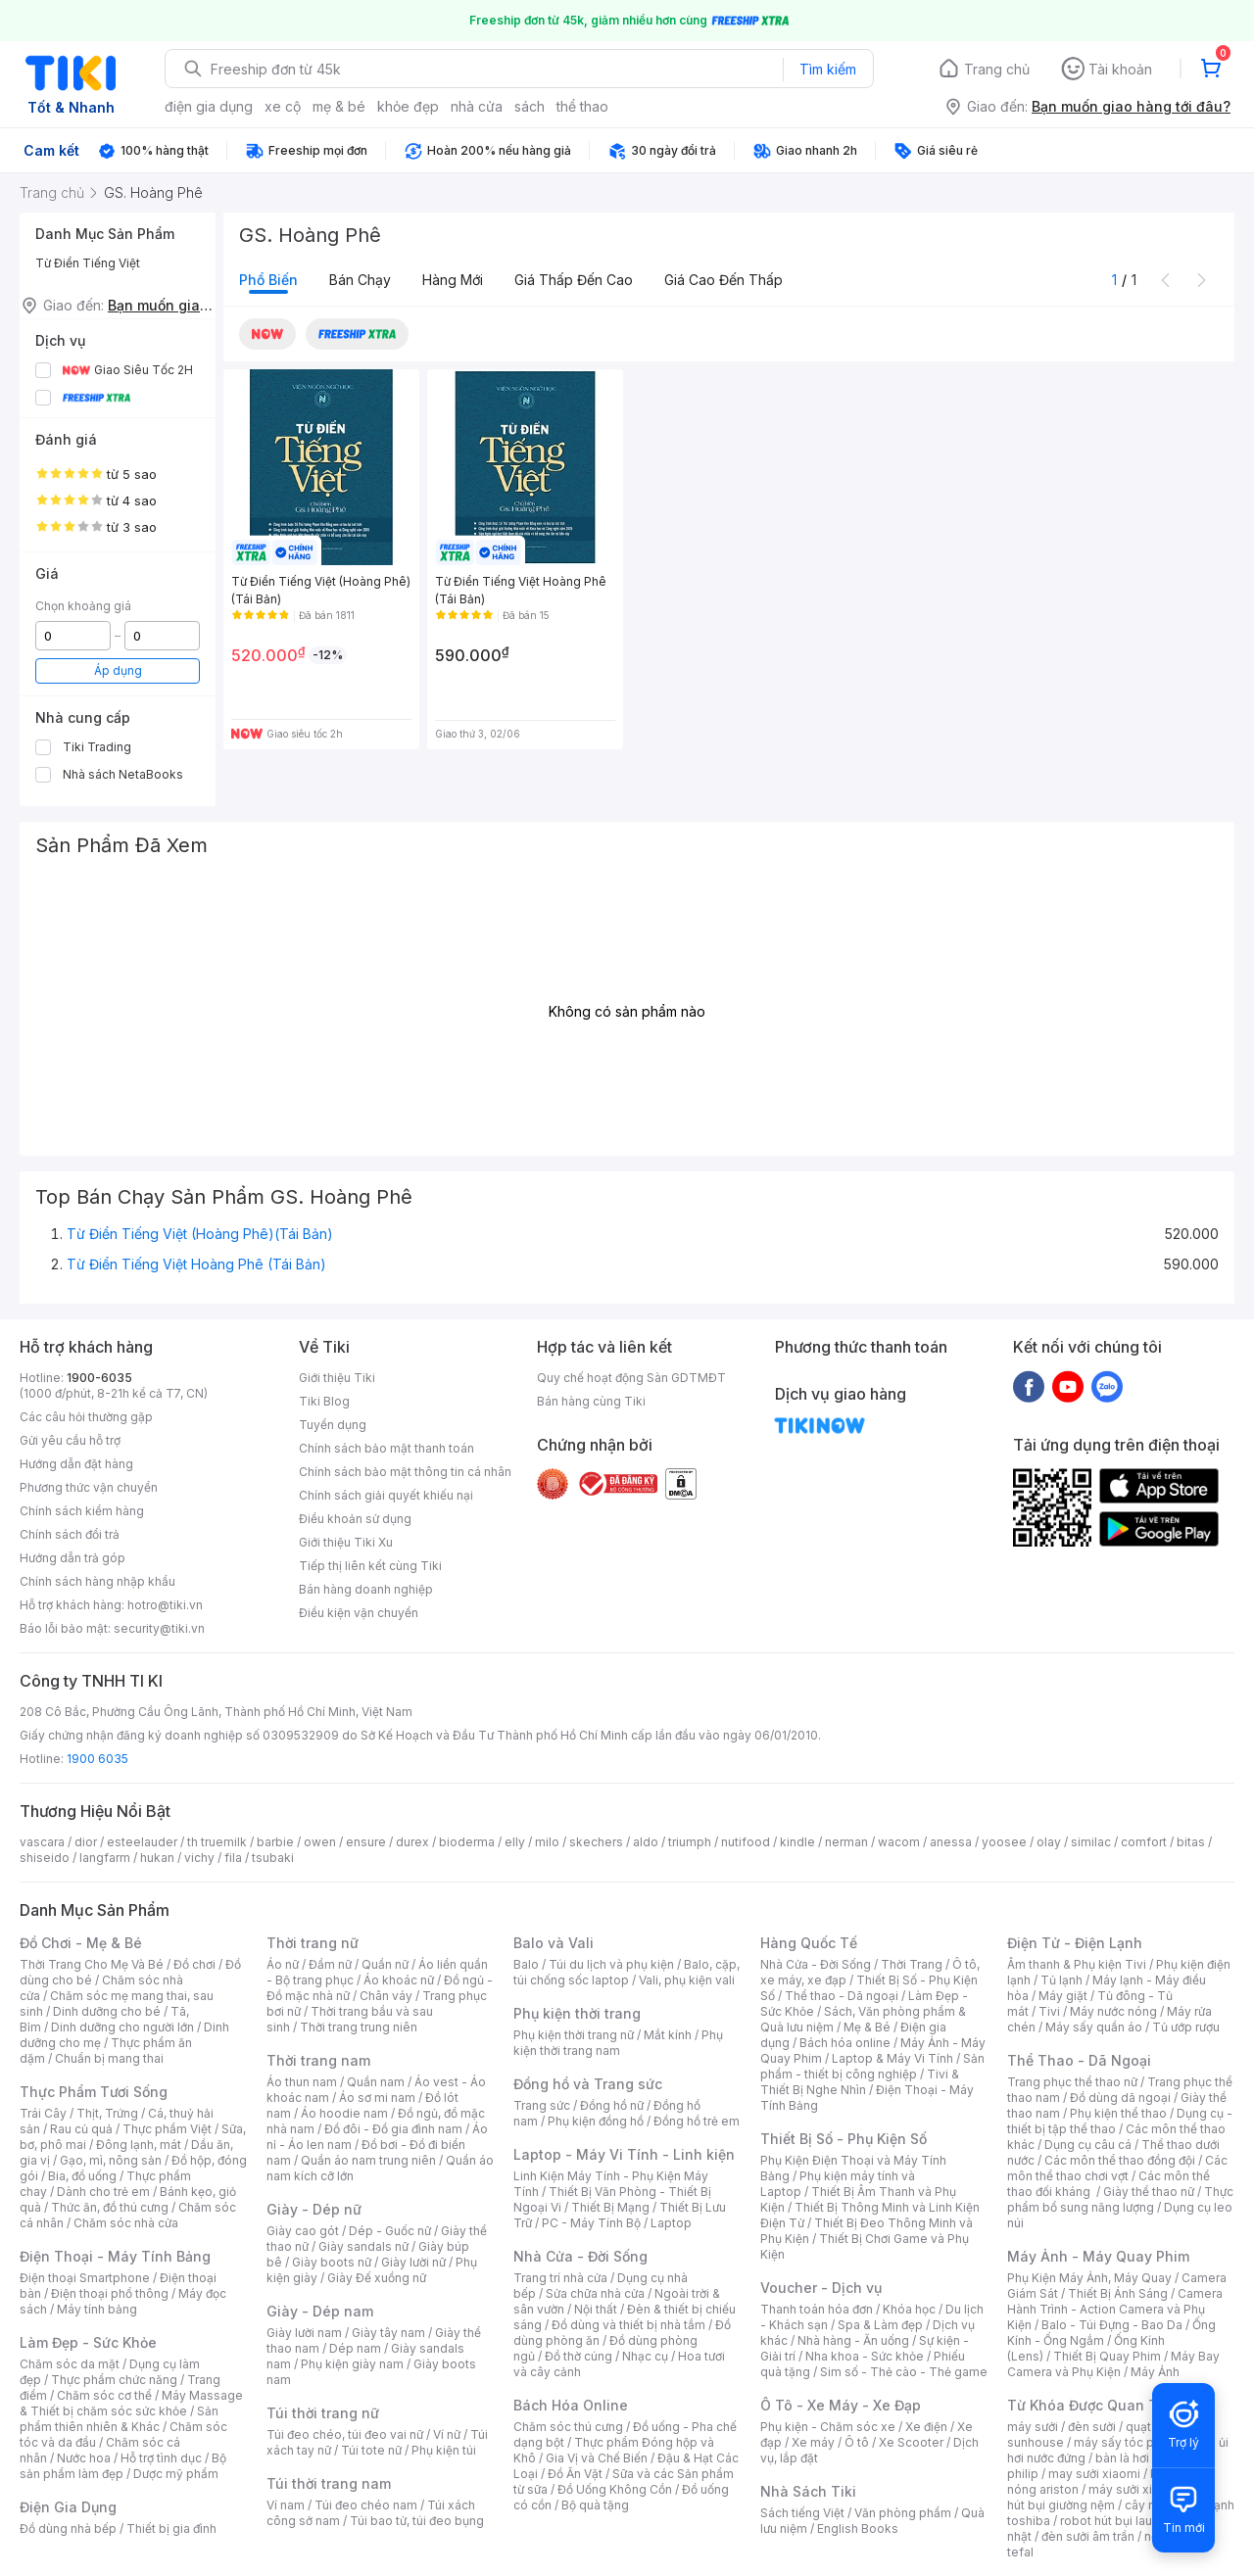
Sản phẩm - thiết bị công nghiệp (872, 2066)
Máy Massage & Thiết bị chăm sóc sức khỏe (131, 2403)
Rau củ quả (81, 2129)
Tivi (1049, 2011)
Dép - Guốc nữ (390, 2230)
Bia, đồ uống (82, 2176)
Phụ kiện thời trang (577, 2013)
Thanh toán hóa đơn (816, 2309)
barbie (275, 1842)
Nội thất (595, 2309)
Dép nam (355, 2348)
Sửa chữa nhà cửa (595, 2293)
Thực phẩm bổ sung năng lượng (1120, 2199)
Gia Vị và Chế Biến (597, 2458)
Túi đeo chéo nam (365, 2505)
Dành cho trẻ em (103, 2191)
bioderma (467, 1842)
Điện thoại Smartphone (85, 2277)
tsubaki (273, 1857)
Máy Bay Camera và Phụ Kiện (1113, 2364)
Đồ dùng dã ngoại (1120, 2097)
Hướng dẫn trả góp (72, 1557)
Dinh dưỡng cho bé (107, 2011)
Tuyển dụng (332, 1424)
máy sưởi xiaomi (1134, 2489)
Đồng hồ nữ (612, 2105)
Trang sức (541, 2105)
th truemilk (217, 1842)
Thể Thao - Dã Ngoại (1079, 2060)
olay (1049, 1842)
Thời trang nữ (312, 1942)
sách (529, 106)
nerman (846, 1842)
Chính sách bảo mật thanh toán (386, 1448)
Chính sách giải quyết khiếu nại (386, 1495)
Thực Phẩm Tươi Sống (94, 2091)
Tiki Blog (324, 1401)
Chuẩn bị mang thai (109, 2058)
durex (412, 1842)
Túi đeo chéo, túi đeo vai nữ (344, 2434)
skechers (596, 1842)
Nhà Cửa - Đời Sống (580, 2256)
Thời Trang (911, 1964)
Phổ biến (268, 279)
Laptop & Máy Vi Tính (892, 2058)
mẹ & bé (339, 106)
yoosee (1004, 1842)
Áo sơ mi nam (377, 2097)
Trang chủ (997, 69)
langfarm (104, 1857)
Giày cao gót (302, 2230)
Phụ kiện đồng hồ (596, 2121)
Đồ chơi (194, 1964)
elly (515, 1842)
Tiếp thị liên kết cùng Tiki (370, 1565)
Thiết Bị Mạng (610, 2207)
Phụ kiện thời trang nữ (573, 2034)
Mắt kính (668, 2034)
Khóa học (909, 2309)
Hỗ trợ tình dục (161, 2458)
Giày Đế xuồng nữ (376, 2277)
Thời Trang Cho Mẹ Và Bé (92, 1964)
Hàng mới (452, 279)
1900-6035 (99, 1377)
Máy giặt (1062, 1995)
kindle (797, 1842)
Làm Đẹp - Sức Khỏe (88, 2342)
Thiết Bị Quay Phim (1107, 2356)
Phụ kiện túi (443, 2450)
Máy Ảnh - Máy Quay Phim (1098, 2256)
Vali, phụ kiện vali (687, 1980)
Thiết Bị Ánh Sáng (1118, 2293)
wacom (899, 1842)
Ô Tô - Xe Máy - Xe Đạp (840, 2405)
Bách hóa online (845, 2042)
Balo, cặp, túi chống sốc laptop (626, 1972)
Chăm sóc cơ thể (104, 2395)
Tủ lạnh (1061, 1980)
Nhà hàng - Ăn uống (853, 2340)
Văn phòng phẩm (902, 2512)
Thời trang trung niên (358, 2027)
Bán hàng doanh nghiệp (366, 1589)
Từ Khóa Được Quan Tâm (1092, 2405)
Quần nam (376, 2082)
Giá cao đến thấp (723, 279)
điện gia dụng (209, 106)
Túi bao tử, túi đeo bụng (417, 2520)
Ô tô (856, 2442)
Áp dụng (118, 670)
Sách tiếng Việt (802, 2512)
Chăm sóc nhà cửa (125, 2223)
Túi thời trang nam (328, 2483)
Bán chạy (360, 279)
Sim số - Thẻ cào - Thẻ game (904, 2371)
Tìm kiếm (827, 69)
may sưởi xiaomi (1094, 2473)
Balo (526, 1964)
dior (85, 1842)
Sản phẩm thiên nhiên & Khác (119, 2419)
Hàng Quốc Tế (808, 1942)
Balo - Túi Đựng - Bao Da (1111, 2324)
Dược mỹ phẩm (175, 2473)
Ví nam (285, 2505)
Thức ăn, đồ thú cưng (110, 2207)
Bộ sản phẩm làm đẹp (123, 2466)
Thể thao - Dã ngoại (841, 1995)
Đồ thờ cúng (578, 2356)
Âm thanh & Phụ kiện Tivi (1076, 1964)
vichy (199, 1857)
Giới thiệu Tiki (337, 1377)
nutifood (745, 1842)
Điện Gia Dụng (68, 2507)
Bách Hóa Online (570, 2405)
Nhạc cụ (645, 2356)
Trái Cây (43, 2113)
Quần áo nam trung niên (368, 2160)
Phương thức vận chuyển (89, 1487)
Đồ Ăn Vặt (575, 2473)
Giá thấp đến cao (573, 279)
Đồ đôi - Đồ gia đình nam (393, 2129)
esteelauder (142, 1842)
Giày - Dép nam (319, 2311)
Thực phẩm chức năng (114, 2379)
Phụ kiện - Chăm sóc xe (827, 2426)
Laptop (671, 2223)
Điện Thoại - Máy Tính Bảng (115, 2256)
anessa (951, 1842)
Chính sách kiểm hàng (82, 1510)
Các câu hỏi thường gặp (86, 1416)
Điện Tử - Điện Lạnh (1074, 1942)
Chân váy (386, 1995)
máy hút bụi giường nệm (1111, 2497)
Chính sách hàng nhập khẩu (97, 1581)
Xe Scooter (911, 2442)
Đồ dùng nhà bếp (68, 2528)
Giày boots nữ (331, 2262)
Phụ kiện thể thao (1118, 2113)
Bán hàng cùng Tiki (591, 1401)
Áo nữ (282, 1964)
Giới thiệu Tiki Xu (346, 1542)
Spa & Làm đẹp (880, 2324)
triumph (689, 1842)
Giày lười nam (304, 2332)
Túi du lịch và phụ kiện (611, 1964)
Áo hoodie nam (344, 2113)
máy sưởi (1032, 2426)
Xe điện (926, 2426)
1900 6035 (97, 1758)
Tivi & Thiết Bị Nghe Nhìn (859, 2082)
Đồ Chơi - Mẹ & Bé (81, 1942)
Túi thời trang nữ (322, 2413)
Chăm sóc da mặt (70, 2364)
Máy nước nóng (1113, 2011)
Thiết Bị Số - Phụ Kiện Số (843, 2138)
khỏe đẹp (408, 106)
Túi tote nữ (371, 2450)
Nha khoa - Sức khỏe (864, 2356)
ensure (366, 1842)
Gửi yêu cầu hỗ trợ (70, 1440)
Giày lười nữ (413, 2262)
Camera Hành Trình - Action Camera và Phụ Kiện (1115, 2309)
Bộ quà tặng (595, 2505)
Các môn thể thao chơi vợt (1117, 2168)
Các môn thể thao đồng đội (1119, 2160)
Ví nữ (446, 2434)
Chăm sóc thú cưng (568, 2426)
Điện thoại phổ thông (110, 2293)
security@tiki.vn (159, 1628)
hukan (157, 1857)
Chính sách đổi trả (70, 1534)
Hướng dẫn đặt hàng (76, 1463)
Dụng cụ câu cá (1088, 2144)
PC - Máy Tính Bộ (591, 2223)
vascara (42, 1842)
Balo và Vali (553, 1942)
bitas (1191, 1842)
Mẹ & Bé (867, 2027)
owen (320, 1842)
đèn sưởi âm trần (1087, 2536)
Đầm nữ (330, 1964)
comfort (1144, 1842)
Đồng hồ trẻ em (696, 2121)
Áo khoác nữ (398, 1980)
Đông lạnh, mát (138, 2144)
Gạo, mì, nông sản (111, 2160)
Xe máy (813, 2442)
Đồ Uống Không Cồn (614, 2489)
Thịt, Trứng (107, 2113)
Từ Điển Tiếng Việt (87, 263)
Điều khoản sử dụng (355, 1518)
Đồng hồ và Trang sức (587, 2083)
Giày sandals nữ (363, 2246)
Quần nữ (385, 1964)
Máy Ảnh (1155, 2371)
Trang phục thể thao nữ (1072, 2082)
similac (1091, 1842)
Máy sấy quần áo (1093, 2027)
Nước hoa (84, 2458)
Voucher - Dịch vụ (821, 2287)
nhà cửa (477, 106)
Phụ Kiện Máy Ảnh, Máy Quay (1089, 2277)
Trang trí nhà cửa (560, 2277)
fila (233, 1857)
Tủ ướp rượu (1186, 2027)
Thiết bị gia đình (171, 2528)
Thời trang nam (318, 2060)
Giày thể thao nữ (1148, 2191)
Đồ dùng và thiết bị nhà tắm (628, 2324)
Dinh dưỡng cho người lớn (122, 2027)
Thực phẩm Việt (167, 2129)
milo (547, 1842)
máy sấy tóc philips (1129, 2442)
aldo (645, 1842)
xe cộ (283, 106)
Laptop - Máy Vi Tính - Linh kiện (624, 2154)
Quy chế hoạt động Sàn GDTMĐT (631, 1377)
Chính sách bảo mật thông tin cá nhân (405, 1471)
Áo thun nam (301, 2082)
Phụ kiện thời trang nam (618, 2042)
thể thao (582, 106)
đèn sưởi (1092, 2426)
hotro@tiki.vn (165, 1605)
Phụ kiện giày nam (352, 2364)
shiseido (45, 1857)
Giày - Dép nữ (314, 2209)
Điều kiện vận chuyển (358, 1612)
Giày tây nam (388, 2332)
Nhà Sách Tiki (808, 2491)
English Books (857, 2528)
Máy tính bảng (97, 2309)
